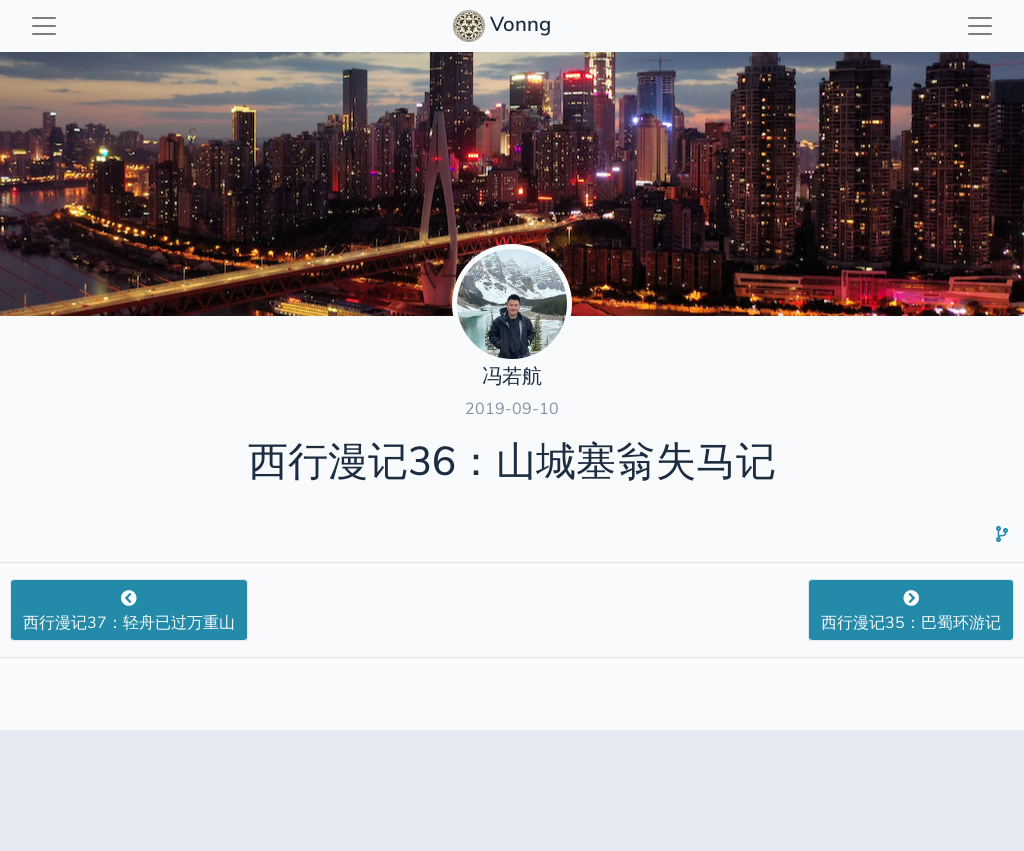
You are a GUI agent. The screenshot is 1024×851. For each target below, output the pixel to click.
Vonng (504, 26)
